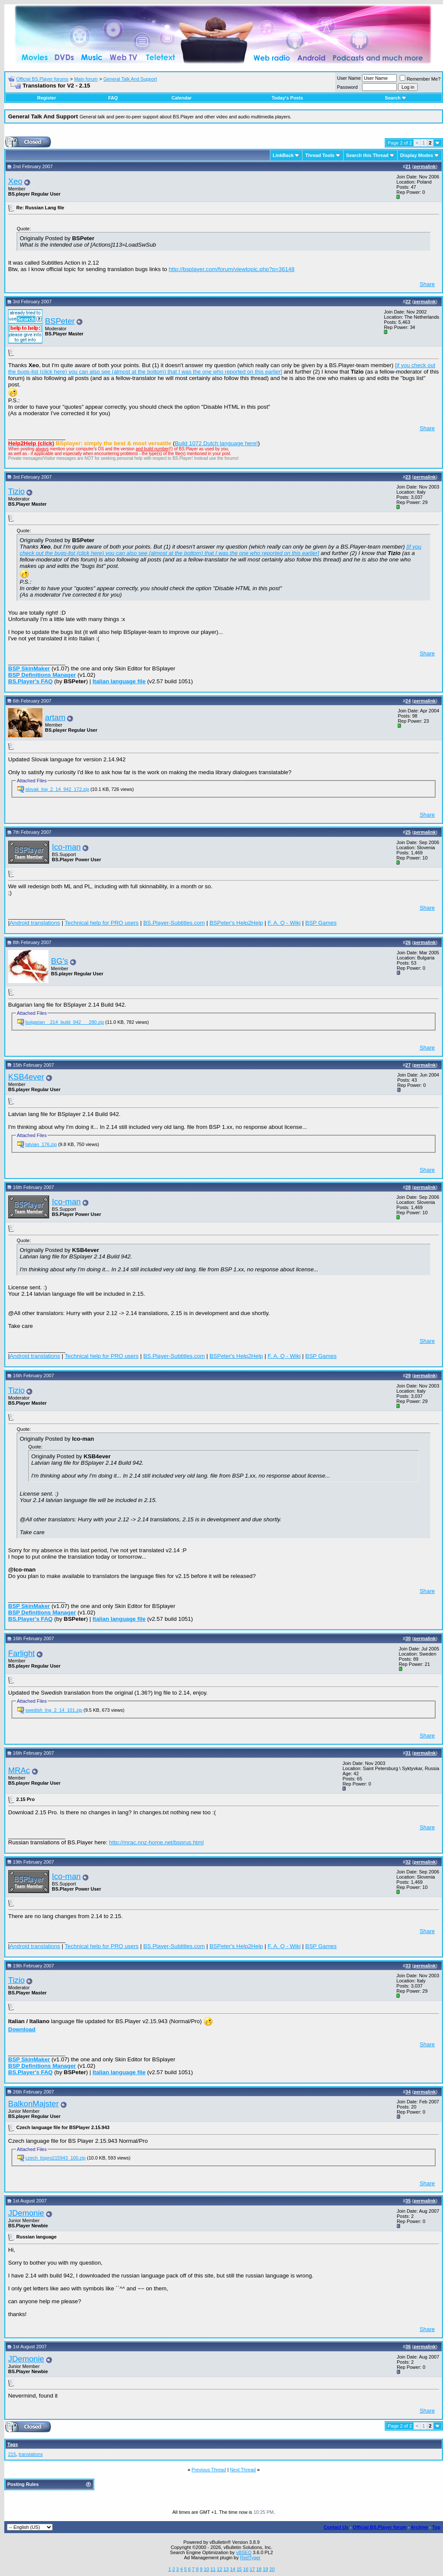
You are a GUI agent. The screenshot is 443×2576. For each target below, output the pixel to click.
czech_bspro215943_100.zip (55, 2157)
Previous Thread (209, 2469)
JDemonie (26, 2212)
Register (46, 97)
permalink (424, 166)
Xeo (15, 181)
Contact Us (335, 2527)
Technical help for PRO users (102, 923)
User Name (349, 78)
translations (30, 2454)
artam (55, 717)
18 (258, 2569)
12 (219, 2569)
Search (396, 97)
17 (252, 2569)
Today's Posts (287, 97)
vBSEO (243, 2552)
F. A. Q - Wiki (284, 923)
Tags (12, 2444)
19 (265, 2569)
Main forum (86, 78)
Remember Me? (420, 78)
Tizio (16, 491)
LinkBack (283, 155)
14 (232, 2569)
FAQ (113, 97)
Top (436, 2527)
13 (226, 2569)
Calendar (181, 97)
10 (206, 2569)
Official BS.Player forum (380, 2527)
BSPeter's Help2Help (236, 923)
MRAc (19, 1770)
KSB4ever (26, 1076)
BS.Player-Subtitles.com (174, 923)
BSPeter (60, 321)
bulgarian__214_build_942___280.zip (64, 1022)
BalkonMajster (33, 2103)
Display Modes (416, 155)
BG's (59, 960)
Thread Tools (319, 155)
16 (245, 2569)
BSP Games (321, 923)
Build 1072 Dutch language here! (216, 443)
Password (347, 87)
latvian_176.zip (41, 1144)
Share (427, 284)
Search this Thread (367, 155)
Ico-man (66, 846)
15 (239, 2569)
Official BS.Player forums (42, 78)
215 (12, 2454)
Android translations (34, 923)
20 (272, 2569)
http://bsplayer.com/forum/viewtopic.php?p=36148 (232, 269)
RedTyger (250, 2557)
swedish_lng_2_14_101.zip (53, 1710)
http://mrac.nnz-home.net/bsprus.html (156, 1842)
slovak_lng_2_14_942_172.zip (57, 789)
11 (213, 2569)
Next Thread (243, 2469)
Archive (419, 2527)
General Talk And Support (130, 78)
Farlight (21, 1653)
